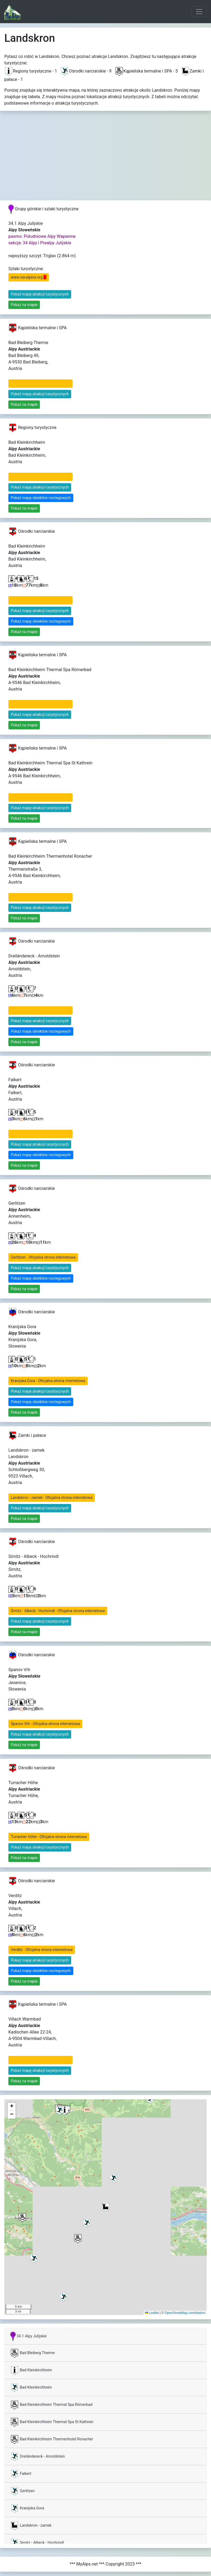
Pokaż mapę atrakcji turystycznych (40, 294)
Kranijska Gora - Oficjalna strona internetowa (48, 1381)
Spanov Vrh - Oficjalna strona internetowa (45, 1724)
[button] (22, 2218)
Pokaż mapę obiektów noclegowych (41, 498)
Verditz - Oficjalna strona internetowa (41, 1950)
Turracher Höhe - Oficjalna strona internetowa (49, 1837)
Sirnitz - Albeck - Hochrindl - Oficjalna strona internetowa (58, 1611)
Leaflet (152, 2313)
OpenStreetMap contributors (185, 2313)
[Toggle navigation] (199, 11)
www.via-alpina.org (28, 277)
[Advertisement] (105, 160)
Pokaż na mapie (24, 305)
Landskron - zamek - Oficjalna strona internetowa (51, 1497)
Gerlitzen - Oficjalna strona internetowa (43, 1257)
